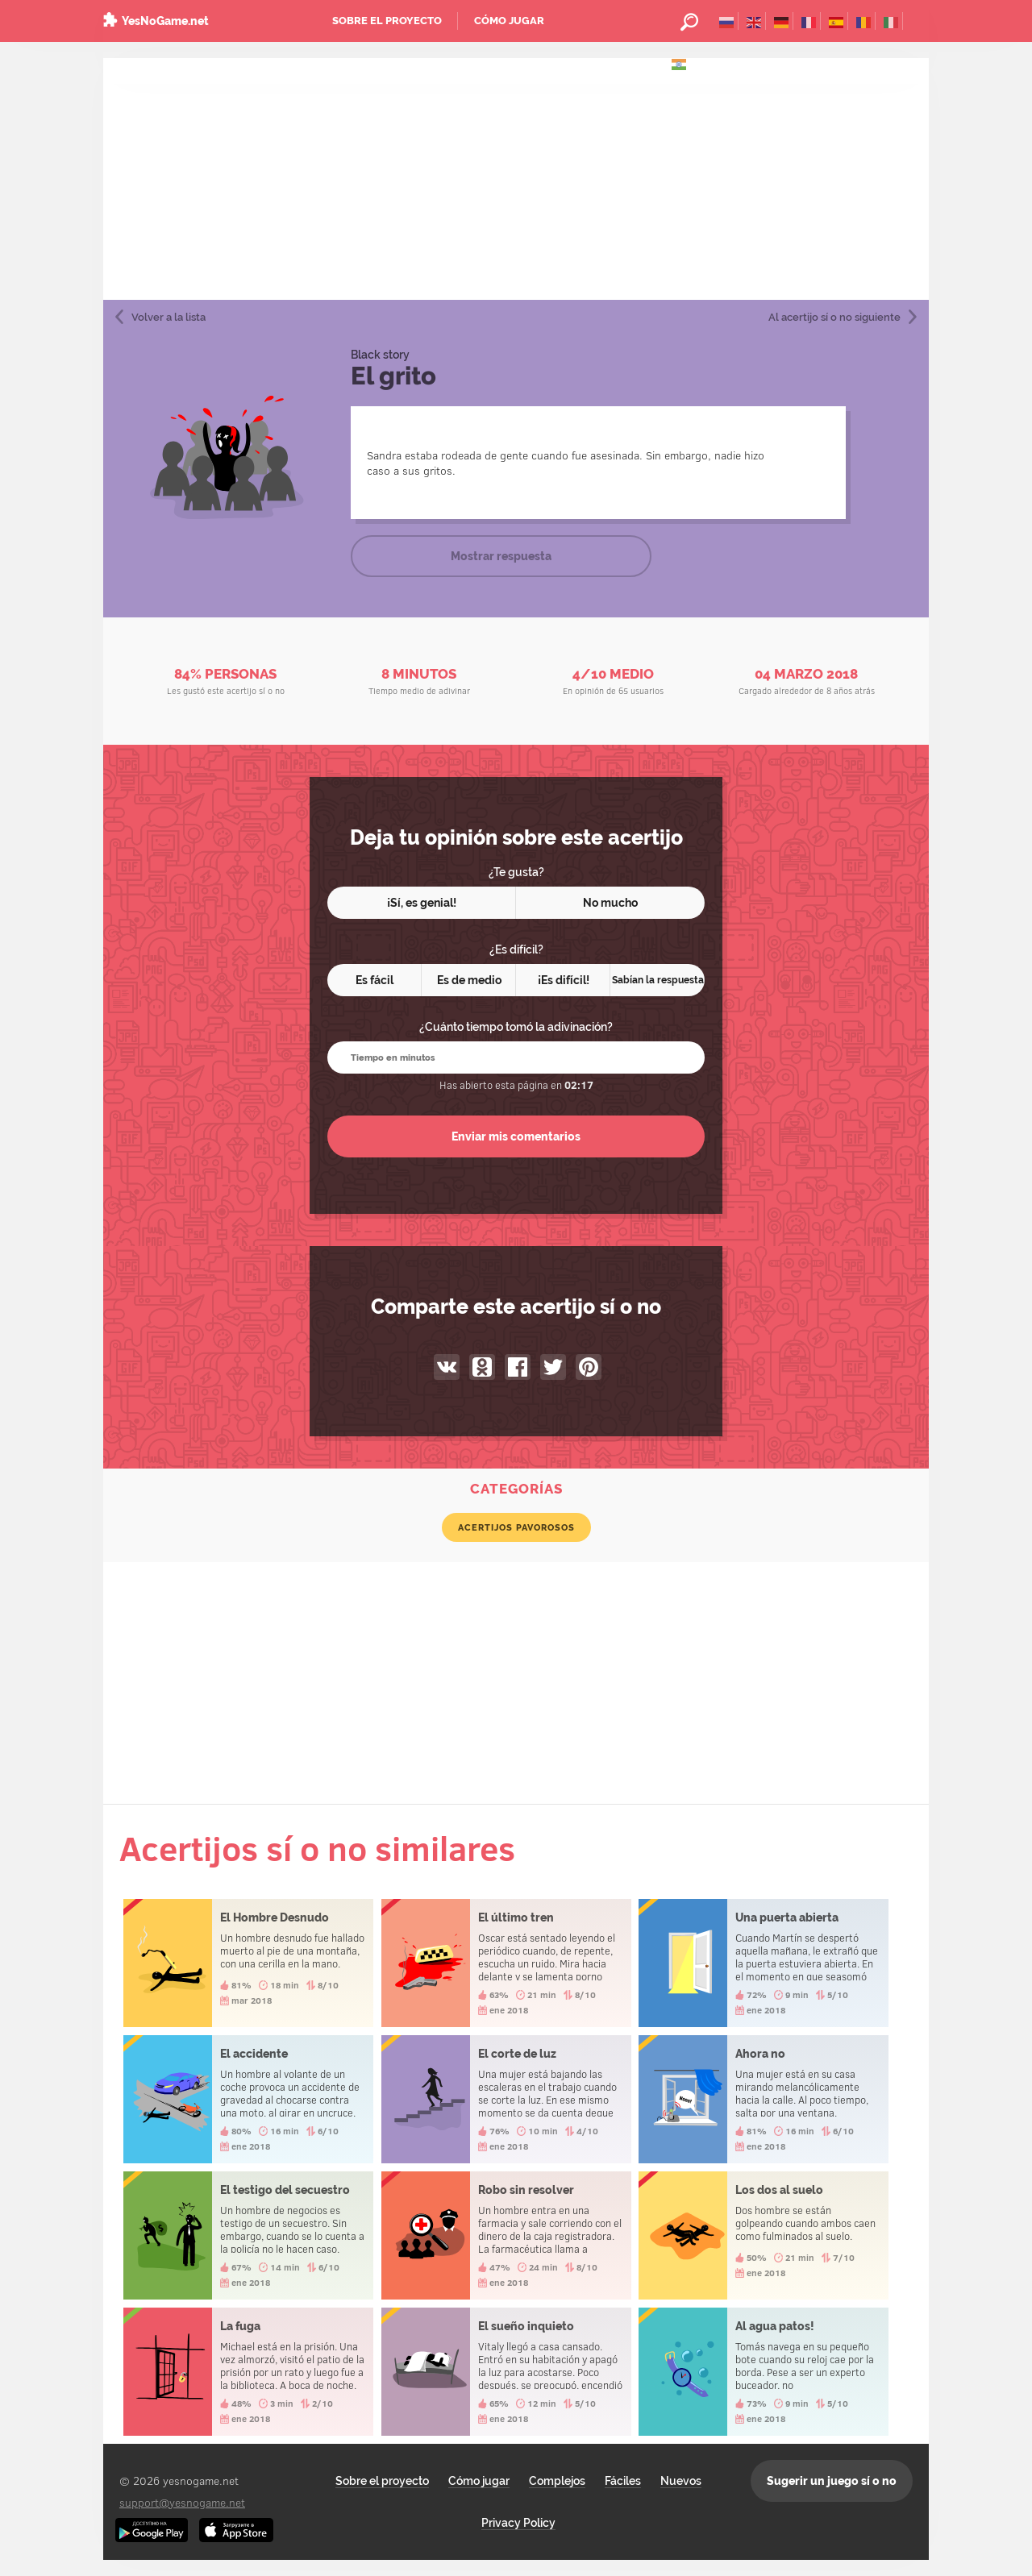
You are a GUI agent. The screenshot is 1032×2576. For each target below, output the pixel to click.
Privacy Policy (518, 2522)
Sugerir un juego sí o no (832, 2480)
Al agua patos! (763, 2372)
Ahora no (763, 2099)
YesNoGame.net (165, 21)
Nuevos (680, 2480)
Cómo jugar (509, 21)
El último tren (506, 1963)
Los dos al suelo (763, 2235)
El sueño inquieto (506, 2372)
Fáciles (623, 2480)
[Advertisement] (516, 179)
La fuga (248, 2372)
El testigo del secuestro (248, 2235)
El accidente (248, 2099)
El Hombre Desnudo (248, 1963)
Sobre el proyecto (387, 21)
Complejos (557, 2480)
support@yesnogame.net (182, 2502)
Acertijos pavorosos (516, 1527)
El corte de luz (506, 2099)
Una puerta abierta (763, 1963)
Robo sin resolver (506, 2235)
